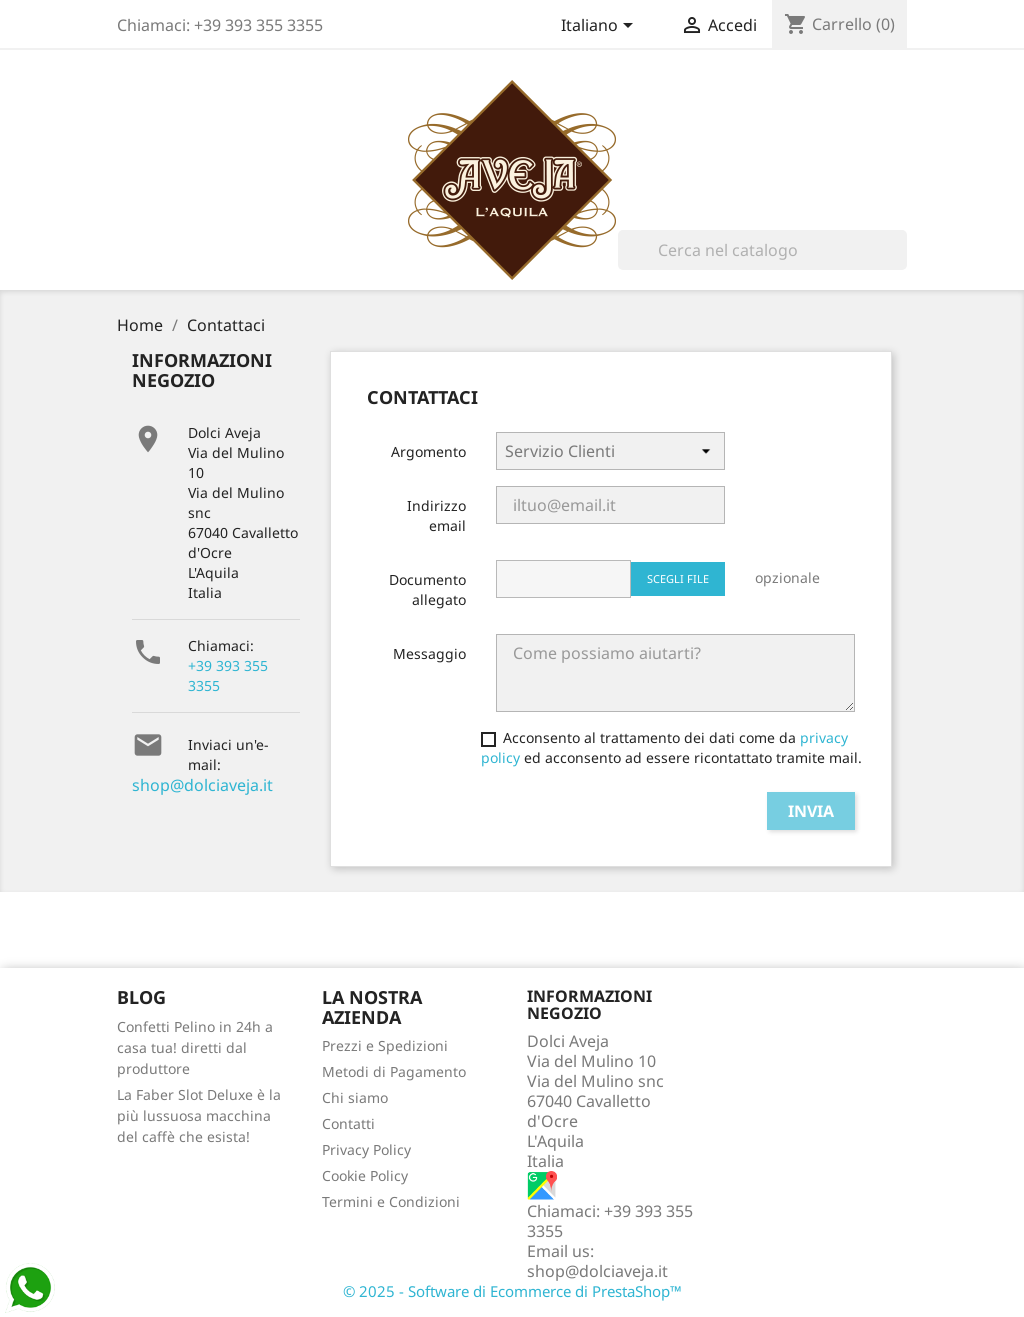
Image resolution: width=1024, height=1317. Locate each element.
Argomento (428, 451)
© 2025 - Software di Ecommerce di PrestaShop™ (512, 1291)
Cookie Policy (365, 1175)
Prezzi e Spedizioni (385, 1045)
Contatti (348, 1123)
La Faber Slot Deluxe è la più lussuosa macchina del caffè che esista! (199, 1115)
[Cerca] (762, 250)
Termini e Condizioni (391, 1201)
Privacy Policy (366, 1149)
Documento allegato (427, 589)
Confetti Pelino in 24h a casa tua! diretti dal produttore (195, 1047)
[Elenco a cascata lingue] (600, 27)
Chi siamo (355, 1097)
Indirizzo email (436, 515)
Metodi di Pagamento (394, 1071)
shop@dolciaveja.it (202, 785)
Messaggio (429, 653)
